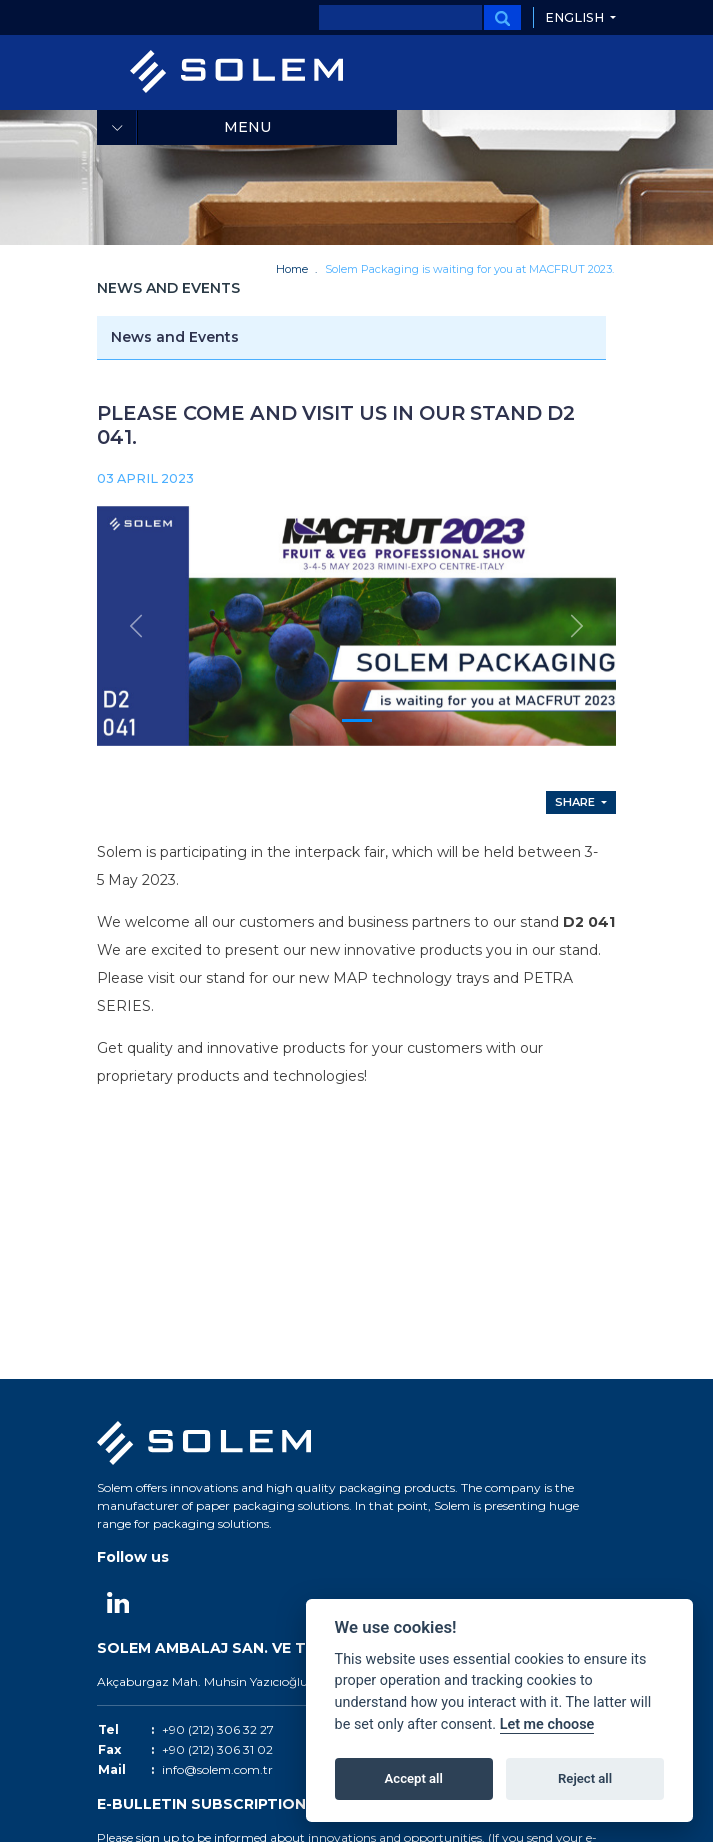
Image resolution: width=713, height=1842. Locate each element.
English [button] (576, 17)
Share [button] (576, 803)
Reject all (585, 1778)
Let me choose (547, 1724)
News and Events (175, 337)
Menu (247, 127)
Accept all (414, 1778)
